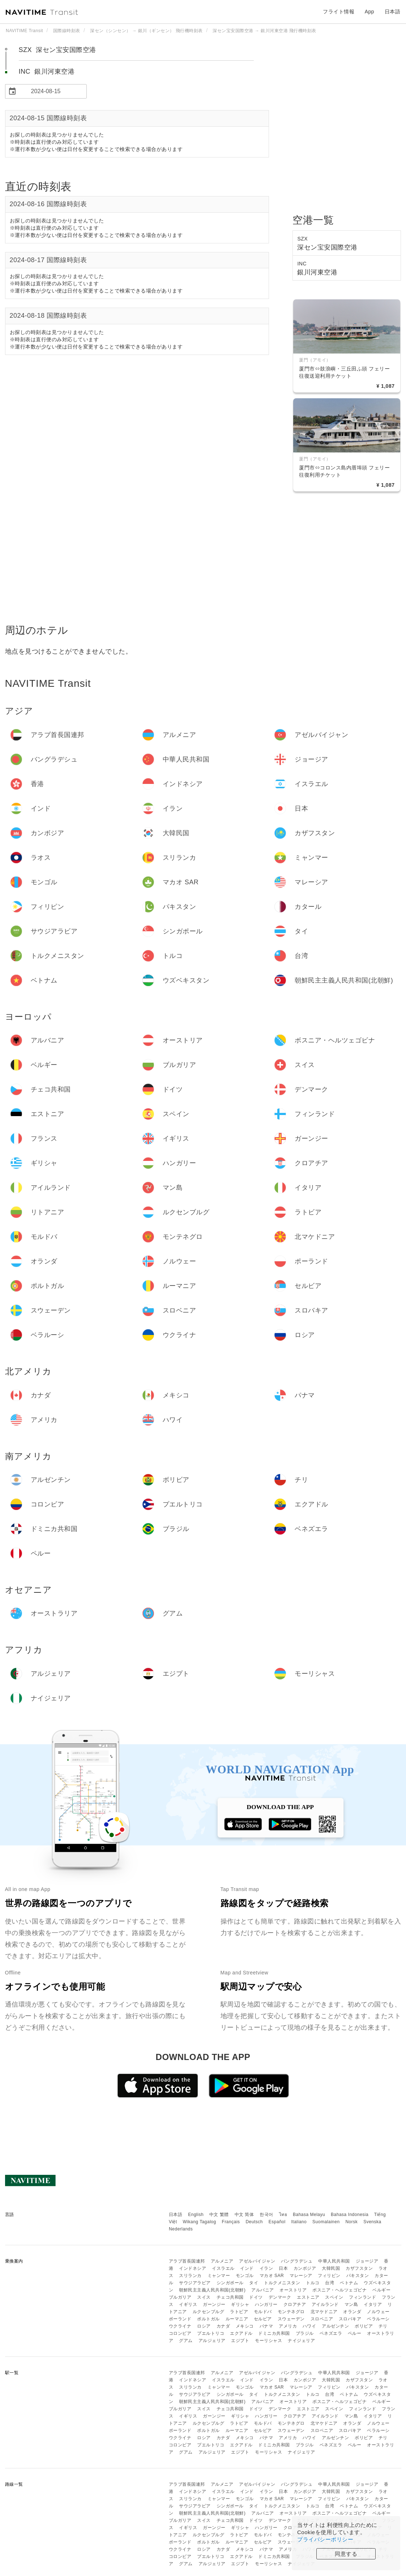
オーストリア (293, 2290)
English (196, 2214)
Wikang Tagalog (199, 2221)
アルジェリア (212, 2340)
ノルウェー (378, 2311)
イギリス (188, 2304)
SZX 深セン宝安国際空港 (57, 49)
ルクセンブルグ (209, 2311)
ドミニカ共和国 (274, 2333)
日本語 (176, 2214)
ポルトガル (208, 2318)
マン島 (351, 2304)
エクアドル (241, 2333)
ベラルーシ (378, 2318)
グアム (186, 2340)
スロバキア (350, 2318)
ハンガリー (266, 2304)
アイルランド (325, 2304)
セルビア (263, 2318)
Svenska (372, 2221)
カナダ (223, 2326)
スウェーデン (291, 2318)
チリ (383, 2326)
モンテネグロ (291, 2311)
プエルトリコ (210, 2333)
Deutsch (254, 2221)
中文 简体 (244, 2214)
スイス (204, 2297)
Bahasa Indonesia (349, 2214)
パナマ (266, 2326)
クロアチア (294, 2304)
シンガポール (230, 2282)
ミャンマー (219, 2275)
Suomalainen (326, 2221)
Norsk (351, 2221)
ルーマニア (237, 2318)
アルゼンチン (335, 2326)
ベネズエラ (331, 2333)
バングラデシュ (297, 2261)
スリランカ (190, 2275)
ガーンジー (214, 2304)
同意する (346, 2554)
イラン (266, 2268)
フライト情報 (338, 11)
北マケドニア (324, 2311)
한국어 (266, 2214)
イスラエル (223, 2268)
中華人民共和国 (334, 2261)
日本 (283, 2268)
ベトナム (349, 2282)
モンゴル (245, 2275)
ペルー (355, 2333)
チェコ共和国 (230, 2297)
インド (247, 2268)
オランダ (352, 2311)
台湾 (329, 2282)
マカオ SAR (272, 2275)
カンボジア (305, 2268)
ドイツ (256, 2297)
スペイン (334, 2297)
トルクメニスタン (282, 2282)
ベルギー (381, 2290)
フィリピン (329, 2275)
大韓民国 (331, 2268)
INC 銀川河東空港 (47, 71)
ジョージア (367, 2261)
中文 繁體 (219, 2214)
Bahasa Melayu (309, 2214)
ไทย (283, 2214)
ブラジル (305, 2333)
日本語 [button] (393, 11)
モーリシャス (268, 2340)
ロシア (204, 2326)
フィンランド (362, 2297)
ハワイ (309, 2326)
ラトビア (239, 2311)
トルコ (313, 2282)
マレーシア (301, 2275)
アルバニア (262, 2290)
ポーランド (180, 2318)
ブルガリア (180, 2297)
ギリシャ (240, 2304)
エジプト (240, 2340)
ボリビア (364, 2326)
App (369, 11)
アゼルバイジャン (257, 2261)
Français (231, 2221)
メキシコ (245, 2326)
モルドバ (263, 2311)
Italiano (299, 2221)
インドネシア (192, 2268)
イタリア (373, 2304)
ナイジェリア (301, 2340)
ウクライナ (180, 2326)
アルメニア (222, 2261)
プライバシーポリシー (325, 2539)
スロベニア (322, 2318)
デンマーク (280, 2297)
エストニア (308, 2297)
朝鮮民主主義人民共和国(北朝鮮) (212, 2290)
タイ (253, 2282)
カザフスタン (359, 2268)
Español (277, 2221)
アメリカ (288, 2326)
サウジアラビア (195, 2282)
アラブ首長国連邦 (187, 2261)
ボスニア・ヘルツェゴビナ (339, 2290)
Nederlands (181, 2229)
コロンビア (180, 2333)
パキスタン (357, 2275)
